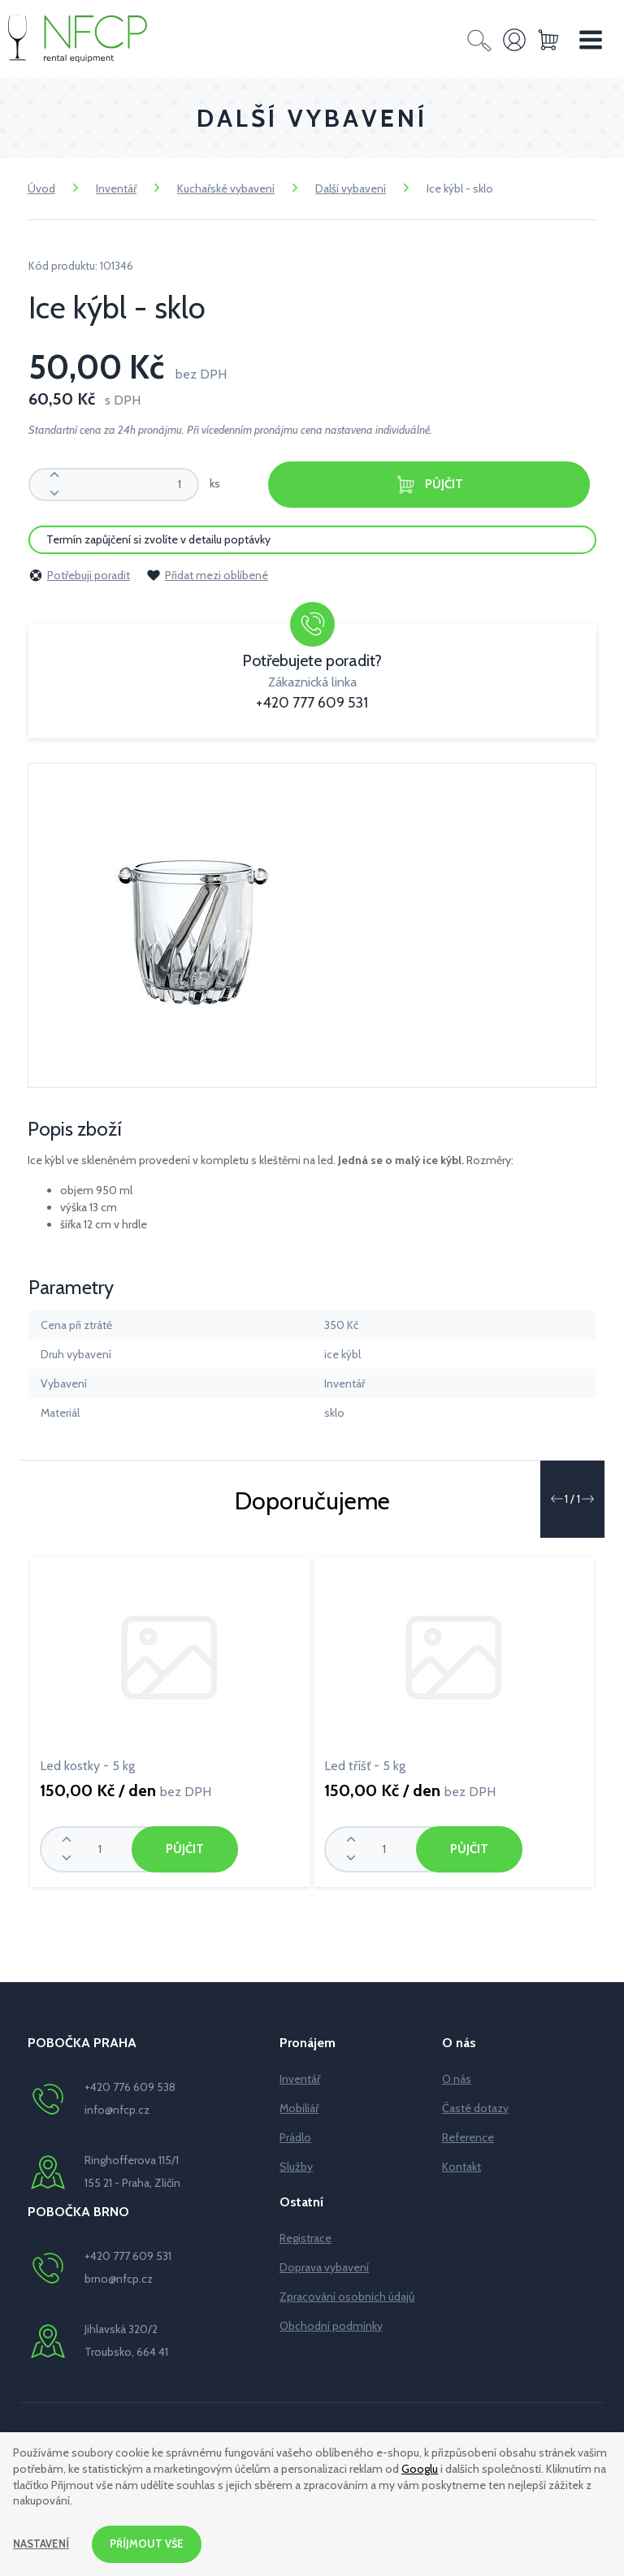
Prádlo (295, 2135)
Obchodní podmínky (331, 2324)
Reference (468, 2135)
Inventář (116, 188)
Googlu (419, 2466)
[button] (556, 1497)
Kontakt (461, 2165)
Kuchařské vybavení (226, 188)
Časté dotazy (475, 2106)
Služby (296, 2165)
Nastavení (42, 2542)
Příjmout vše (152, 2542)
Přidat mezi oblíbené (207, 573)
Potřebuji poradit (79, 573)
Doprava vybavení (324, 2265)
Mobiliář (299, 2106)
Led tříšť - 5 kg (364, 1764)
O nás (456, 2077)
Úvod (41, 188)
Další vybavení (350, 188)
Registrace (306, 2236)
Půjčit (429, 485)
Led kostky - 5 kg (87, 1764)
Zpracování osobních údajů (347, 2295)
